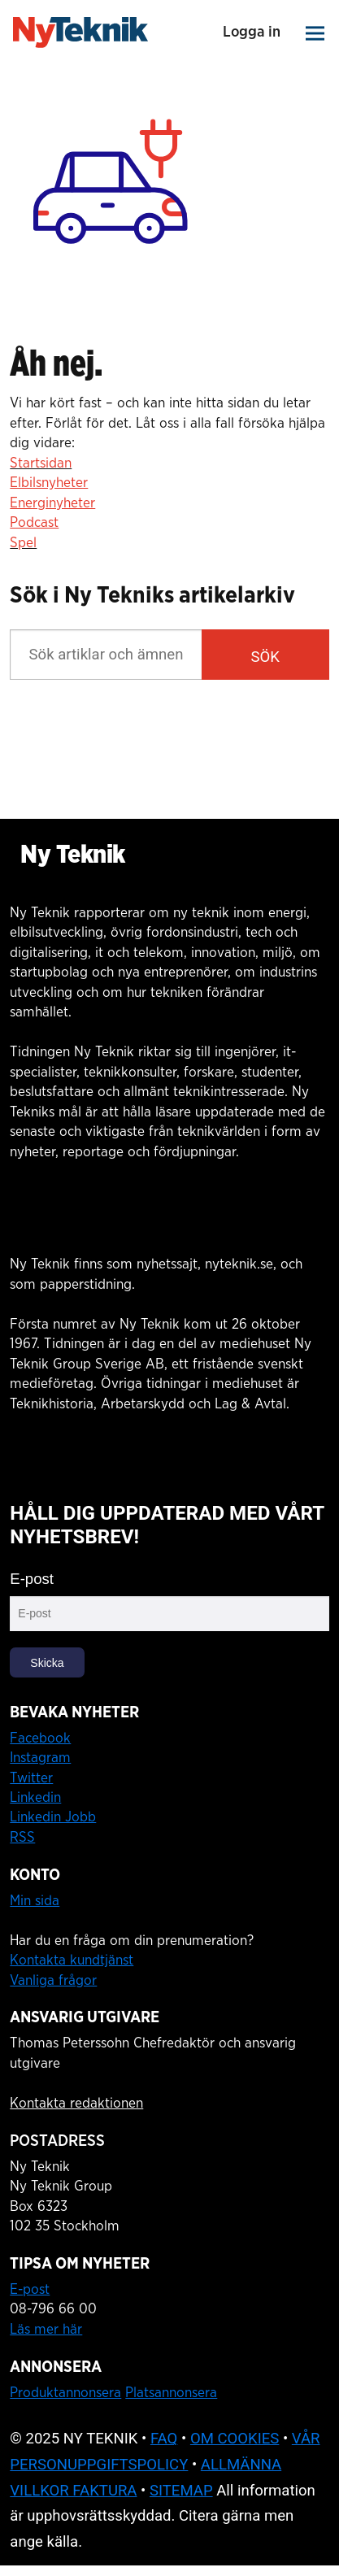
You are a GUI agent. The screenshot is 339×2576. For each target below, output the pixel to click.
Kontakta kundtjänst (71, 1960)
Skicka (46, 1662)
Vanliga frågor (53, 1980)
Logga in (251, 32)
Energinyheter (52, 503)
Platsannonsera (171, 2393)
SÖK (265, 657)
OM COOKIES (234, 2439)
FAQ (164, 2439)
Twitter (31, 1778)
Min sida (34, 1901)
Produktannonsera (65, 2393)
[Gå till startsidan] (80, 33)
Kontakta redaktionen (76, 2103)
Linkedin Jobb (53, 1817)
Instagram (40, 1757)
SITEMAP (181, 2491)
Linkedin (35, 1797)
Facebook (40, 1738)
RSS (22, 1837)
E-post (32, 1578)
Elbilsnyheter (49, 483)
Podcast (34, 522)
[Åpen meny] (316, 32)
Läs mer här (46, 2329)
